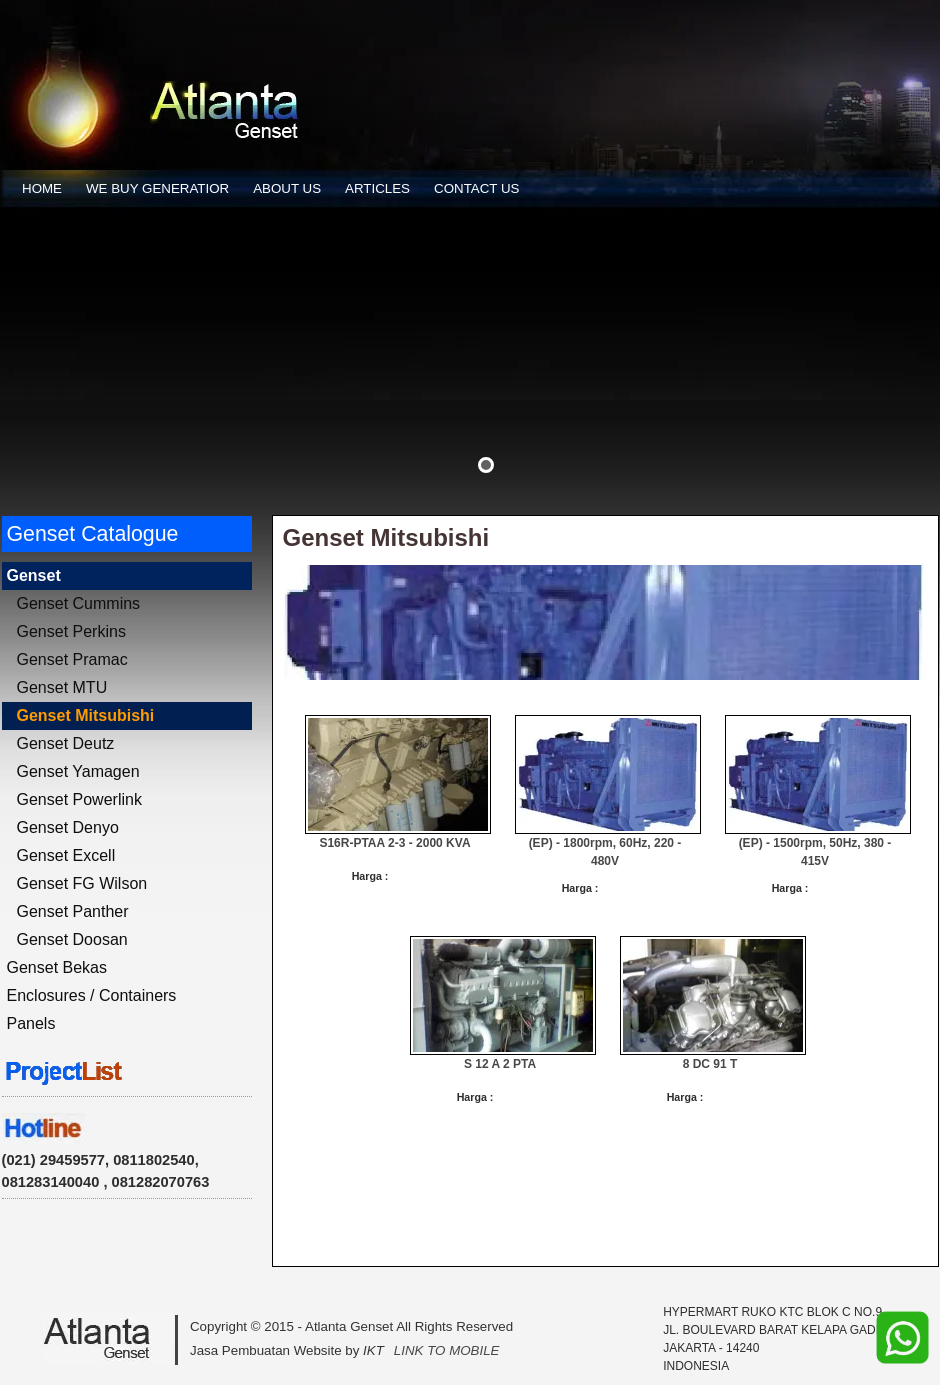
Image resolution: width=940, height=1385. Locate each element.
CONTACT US (476, 188)
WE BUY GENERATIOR (157, 188)
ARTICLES (377, 188)
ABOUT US (287, 188)
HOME (42, 188)
